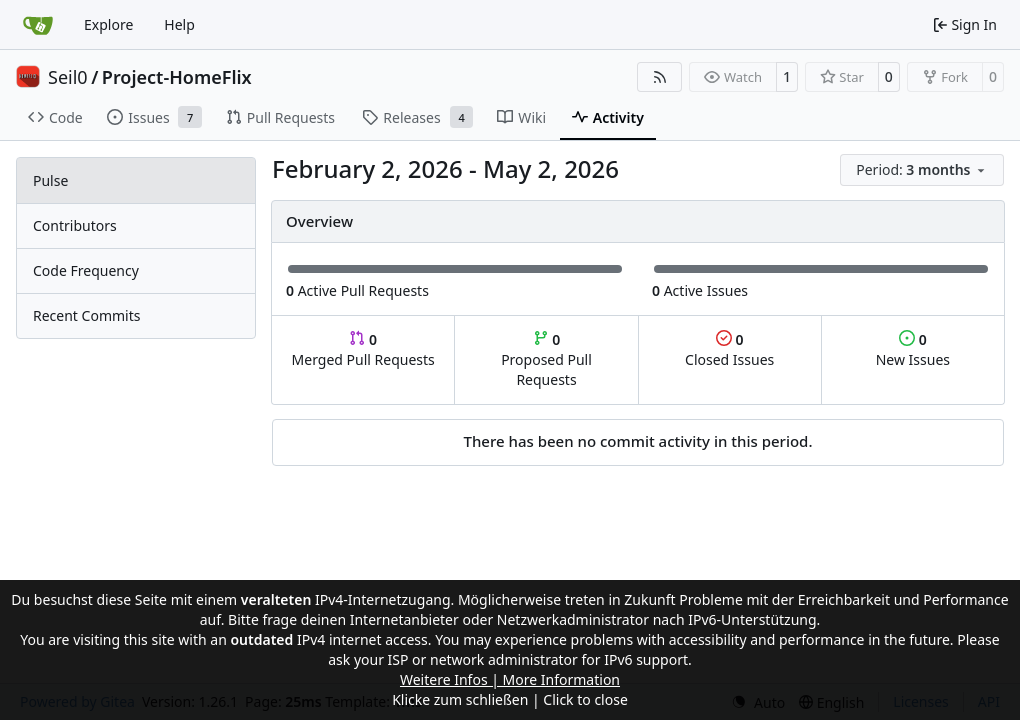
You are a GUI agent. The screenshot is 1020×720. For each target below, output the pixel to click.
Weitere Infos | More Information (510, 679)
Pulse (50, 180)
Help (179, 24)
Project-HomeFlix (177, 77)
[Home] (38, 25)
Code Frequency (86, 270)
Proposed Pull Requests (546, 359)
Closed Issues (729, 349)
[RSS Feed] (660, 77)
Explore (108, 24)
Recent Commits (86, 315)
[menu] (922, 170)
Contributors (75, 225)
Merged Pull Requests (363, 349)
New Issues (913, 349)
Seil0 (68, 77)
